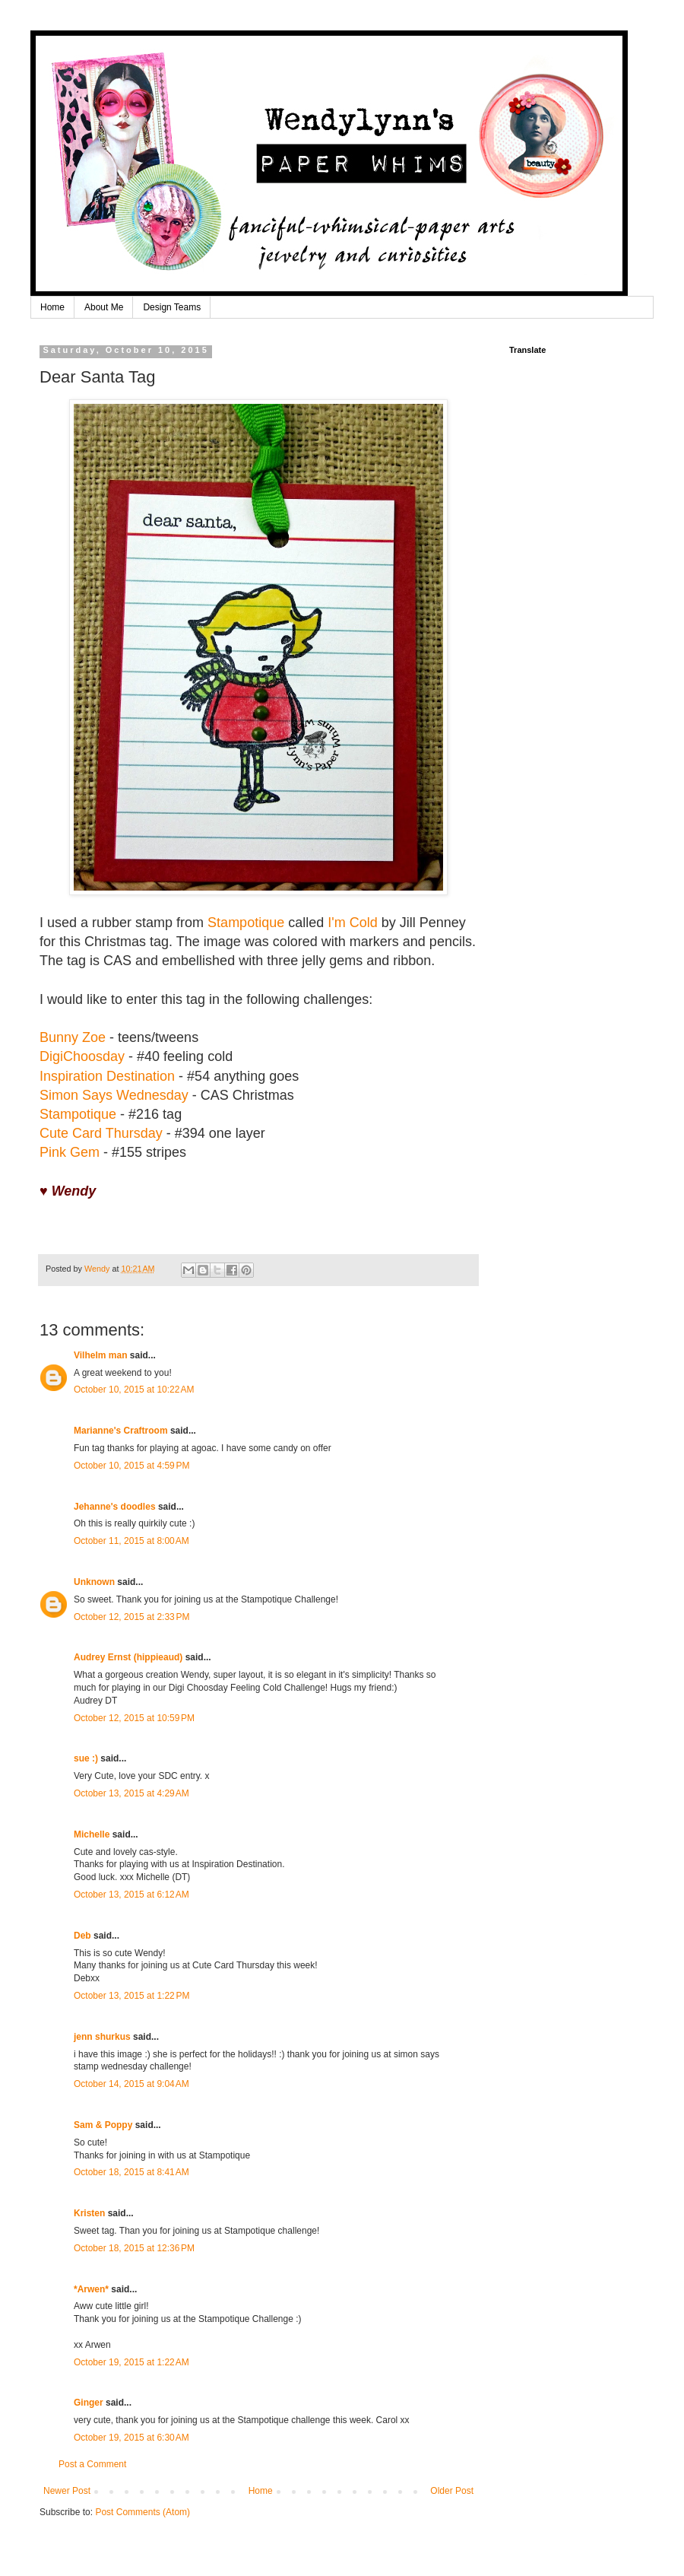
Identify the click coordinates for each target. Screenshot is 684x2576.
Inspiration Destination (107, 1076)
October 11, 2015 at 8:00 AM (131, 1541)
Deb (82, 1935)
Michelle (91, 1834)
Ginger (88, 2402)
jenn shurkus (102, 2036)
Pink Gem (70, 1152)
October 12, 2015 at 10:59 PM (134, 1718)
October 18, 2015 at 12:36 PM (134, 2248)
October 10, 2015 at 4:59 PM (131, 1465)
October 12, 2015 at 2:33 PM (131, 1617)
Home (52, 307)
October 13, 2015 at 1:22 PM (131, 1995)
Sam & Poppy (103, 2125)
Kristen (89, 2213)
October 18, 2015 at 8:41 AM (131, 2172)
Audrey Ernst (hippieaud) (128, 1657)
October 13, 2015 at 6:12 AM (131, 1894)
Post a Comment (92, 2464)
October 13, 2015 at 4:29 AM (131, 1793)
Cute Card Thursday (101, 1133)
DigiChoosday (82, 1056)
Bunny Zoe (73, 1037)
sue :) (86, 1758)
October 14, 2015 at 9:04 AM (131, 2084)
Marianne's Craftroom (121, 1430)
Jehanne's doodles (115, 1506)
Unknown (94, 1582)
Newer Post (66, 2490)
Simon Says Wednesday (114, 1095)
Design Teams (172, 307)
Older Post (451, 2490)
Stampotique (245, 922)
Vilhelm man (100, 1355)
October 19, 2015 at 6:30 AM (131, 2437)
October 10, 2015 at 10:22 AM (134, 1389)
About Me (103, 307)
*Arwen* (91, 2289)
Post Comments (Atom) (142, 2512)
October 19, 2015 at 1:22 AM (131, 2362)
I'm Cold (354, 922)
